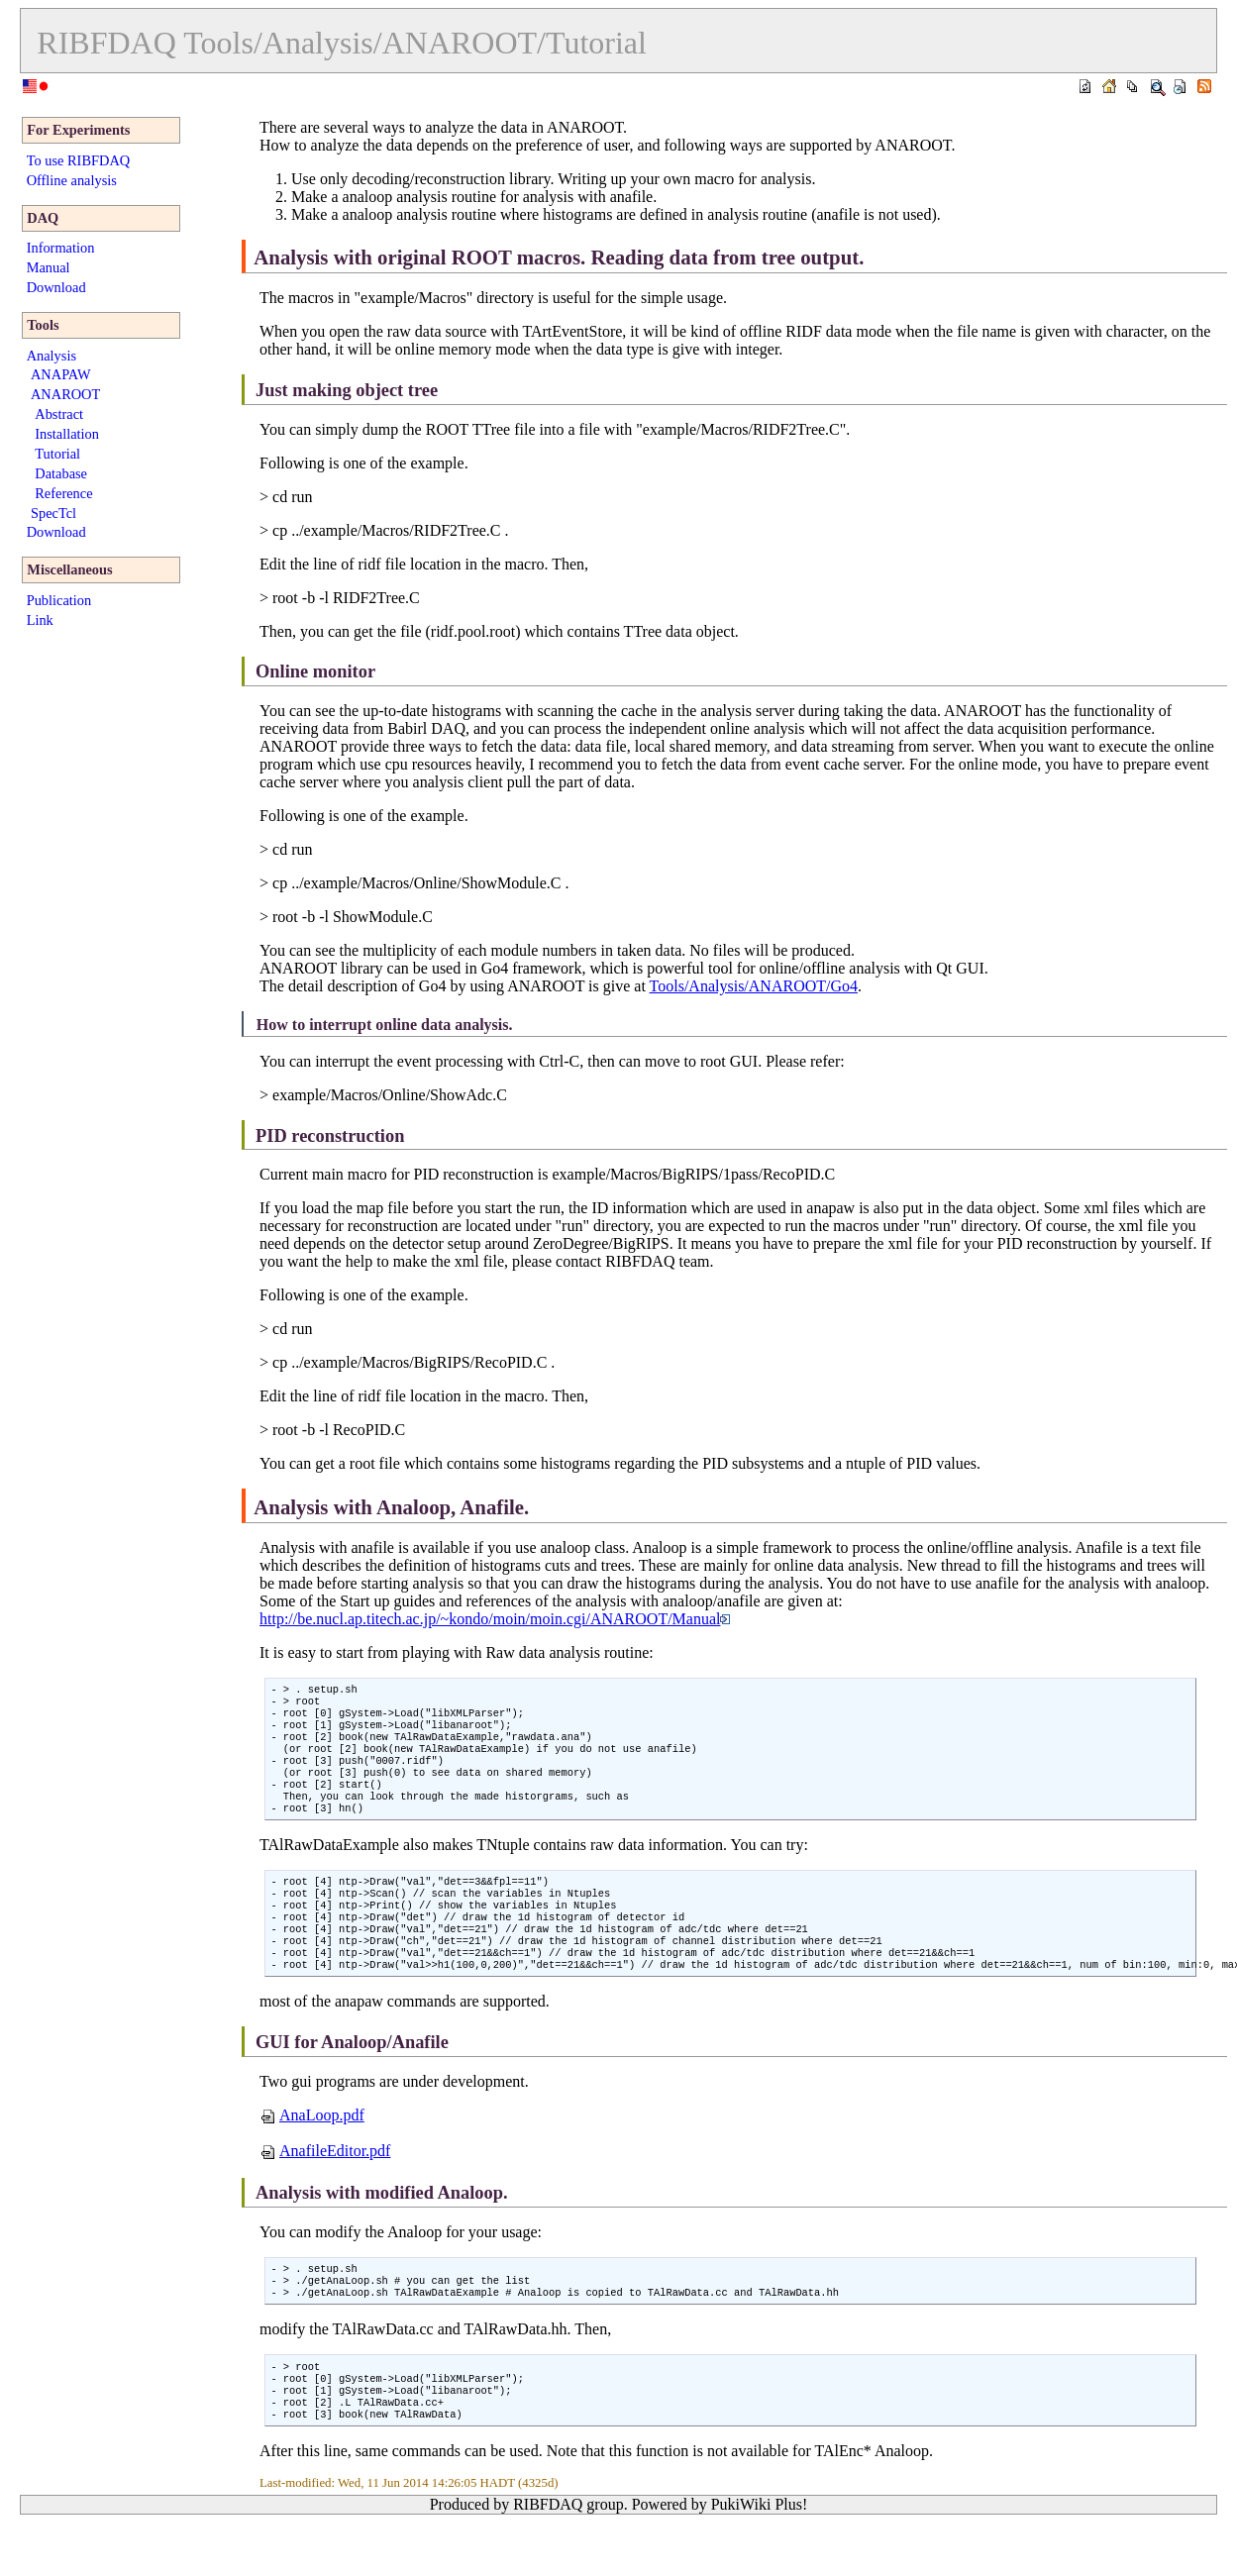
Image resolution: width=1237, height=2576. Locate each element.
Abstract (59, 414)
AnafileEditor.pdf (324, 2188)
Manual (48, 267)
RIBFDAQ (106, 42)
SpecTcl (53, 513)
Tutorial (57, 454)
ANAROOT (65, 394)
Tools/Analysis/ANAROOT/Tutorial (415, 42)
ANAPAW (61, 374)
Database (61, 473)
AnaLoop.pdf (311, 2152)
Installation (67, 434)
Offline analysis (72, 180)
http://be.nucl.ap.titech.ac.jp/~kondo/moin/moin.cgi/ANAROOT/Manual (494, 1618)
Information (61, 248)
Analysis (51, 355)
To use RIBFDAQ (79, 160)
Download (56, 287)
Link (40, 620)
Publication (59, 600)
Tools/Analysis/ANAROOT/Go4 (754, 986)
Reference (63, 493)
